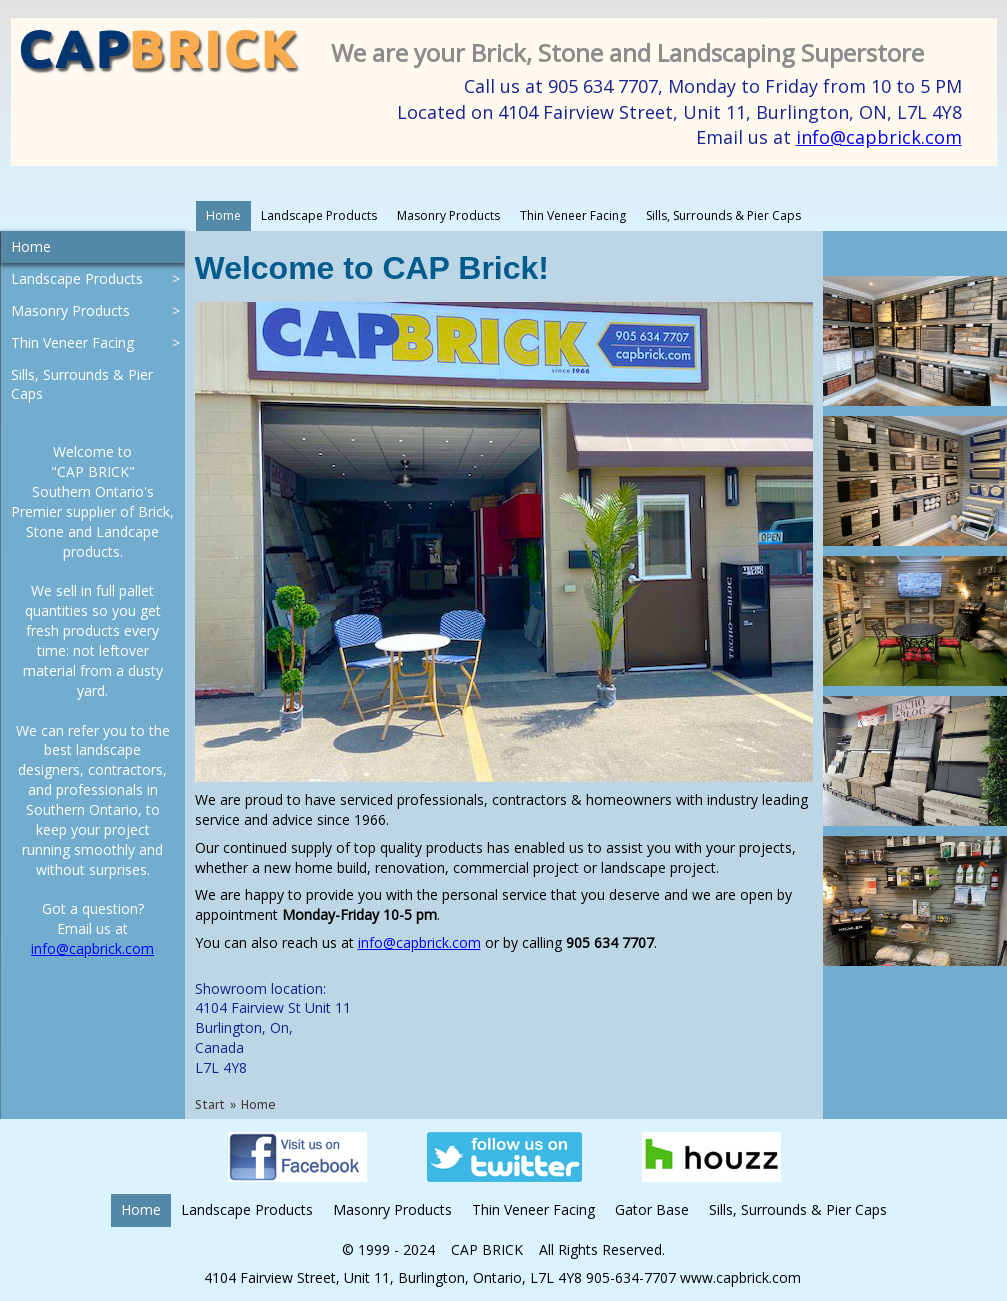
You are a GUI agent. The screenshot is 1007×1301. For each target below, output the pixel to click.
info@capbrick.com (879, 137)
